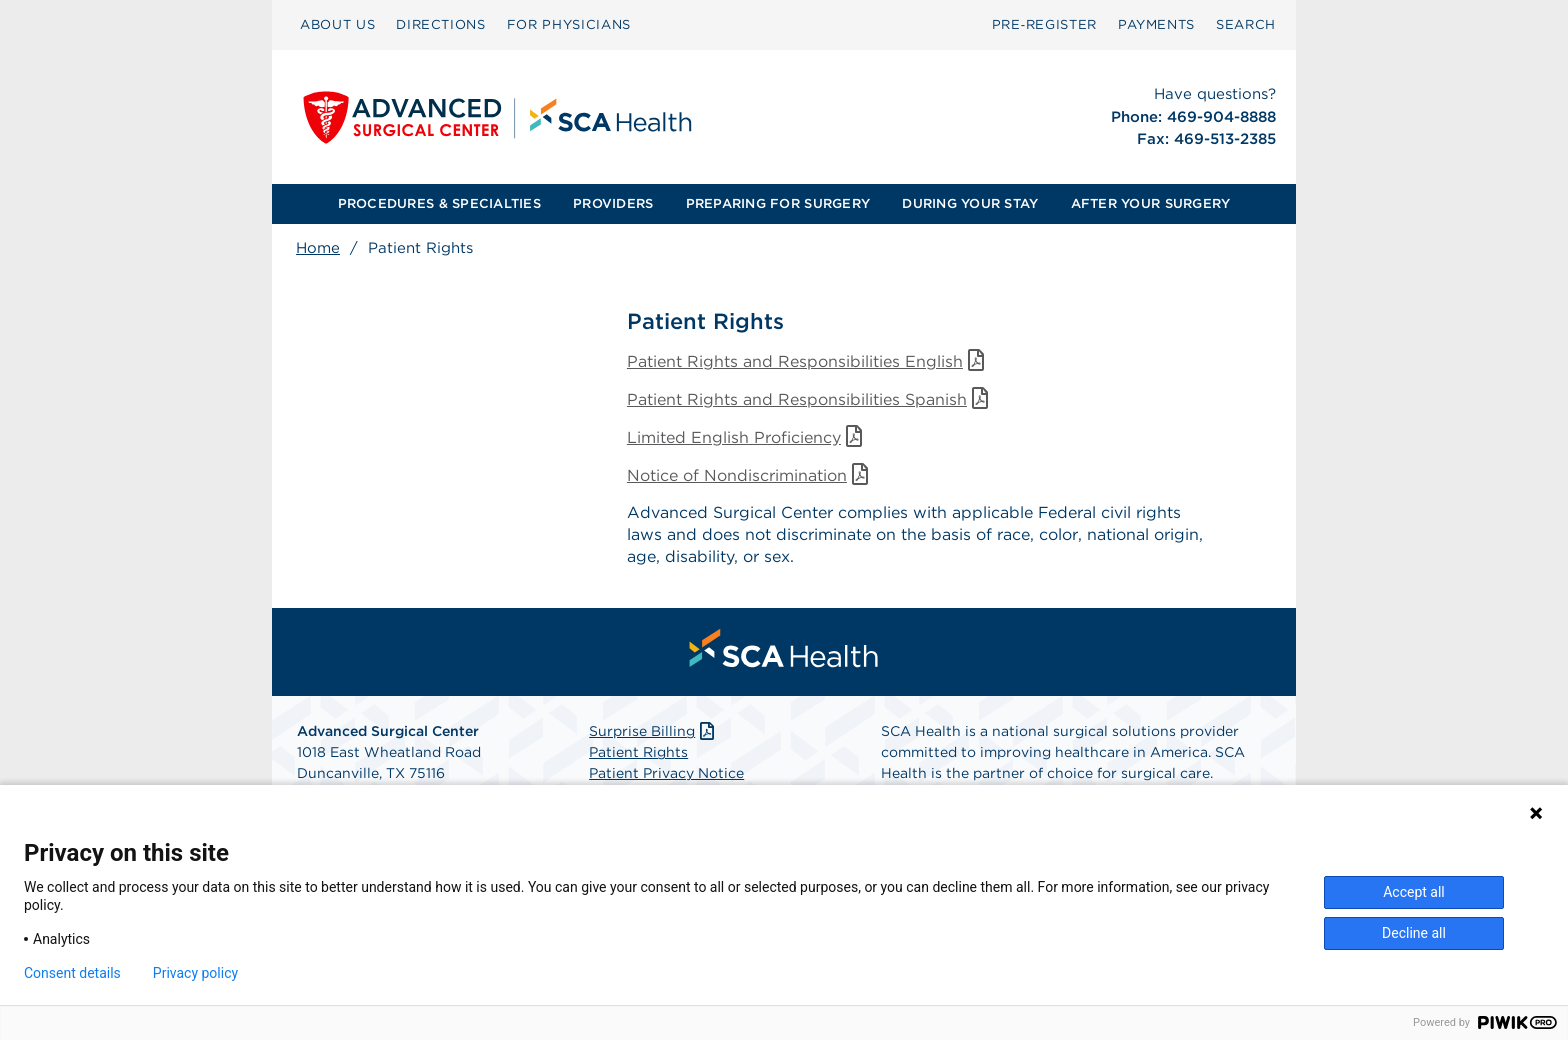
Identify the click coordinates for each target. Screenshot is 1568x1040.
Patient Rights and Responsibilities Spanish (810, 399)
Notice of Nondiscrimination (750, 475)
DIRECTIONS (441, 24)
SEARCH (1246, 24)
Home (318, 248)
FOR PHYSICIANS (569, 24)
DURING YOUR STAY (970, 203)
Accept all (1414, 892)
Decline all (1414, 933)
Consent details (72, 973)
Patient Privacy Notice (666, 774)
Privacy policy (195, 973)
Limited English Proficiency (747, 437)
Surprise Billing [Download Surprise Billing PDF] (653, 732)
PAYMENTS (1156, 24)
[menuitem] (337, 25)
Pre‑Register (1044, 24)
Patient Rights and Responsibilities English (808, 361)
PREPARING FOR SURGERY (778, 203)
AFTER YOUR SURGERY (1151, 203)
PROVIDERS (613, 203)
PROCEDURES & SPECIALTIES (439, 203)
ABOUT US (337, 24)
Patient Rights (638, 753)
